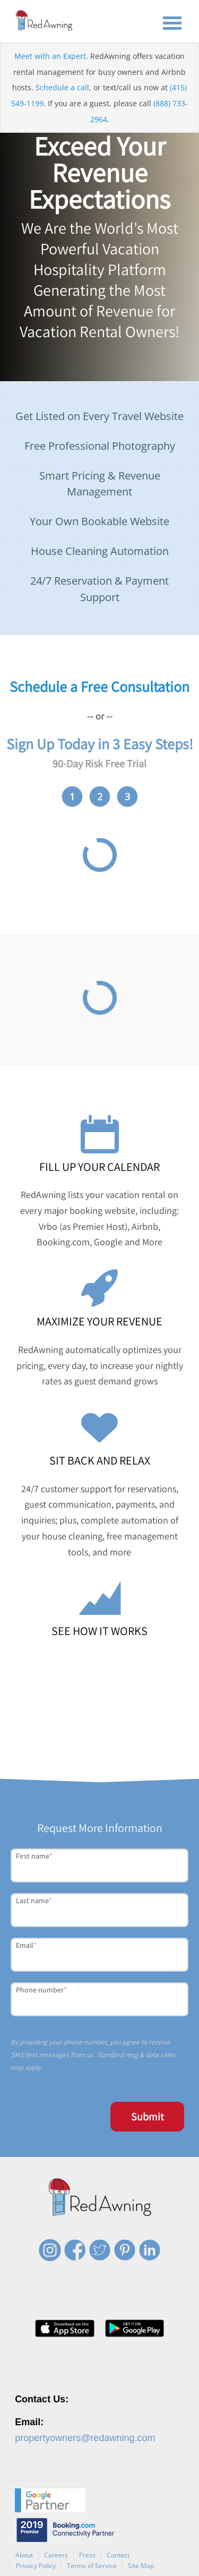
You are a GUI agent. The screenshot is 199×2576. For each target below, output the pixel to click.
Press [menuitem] (87, 2555)
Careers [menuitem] (56, 2555)
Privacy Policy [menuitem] (36, 2565)
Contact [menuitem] (118, 2555)
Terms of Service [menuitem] (92, 2565)
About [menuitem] (24, 2555)
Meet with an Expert (50, 56)
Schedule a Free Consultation (99, 686)
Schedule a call (62, 87)
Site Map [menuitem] (141, 2565)
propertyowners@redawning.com (85, 2438)
